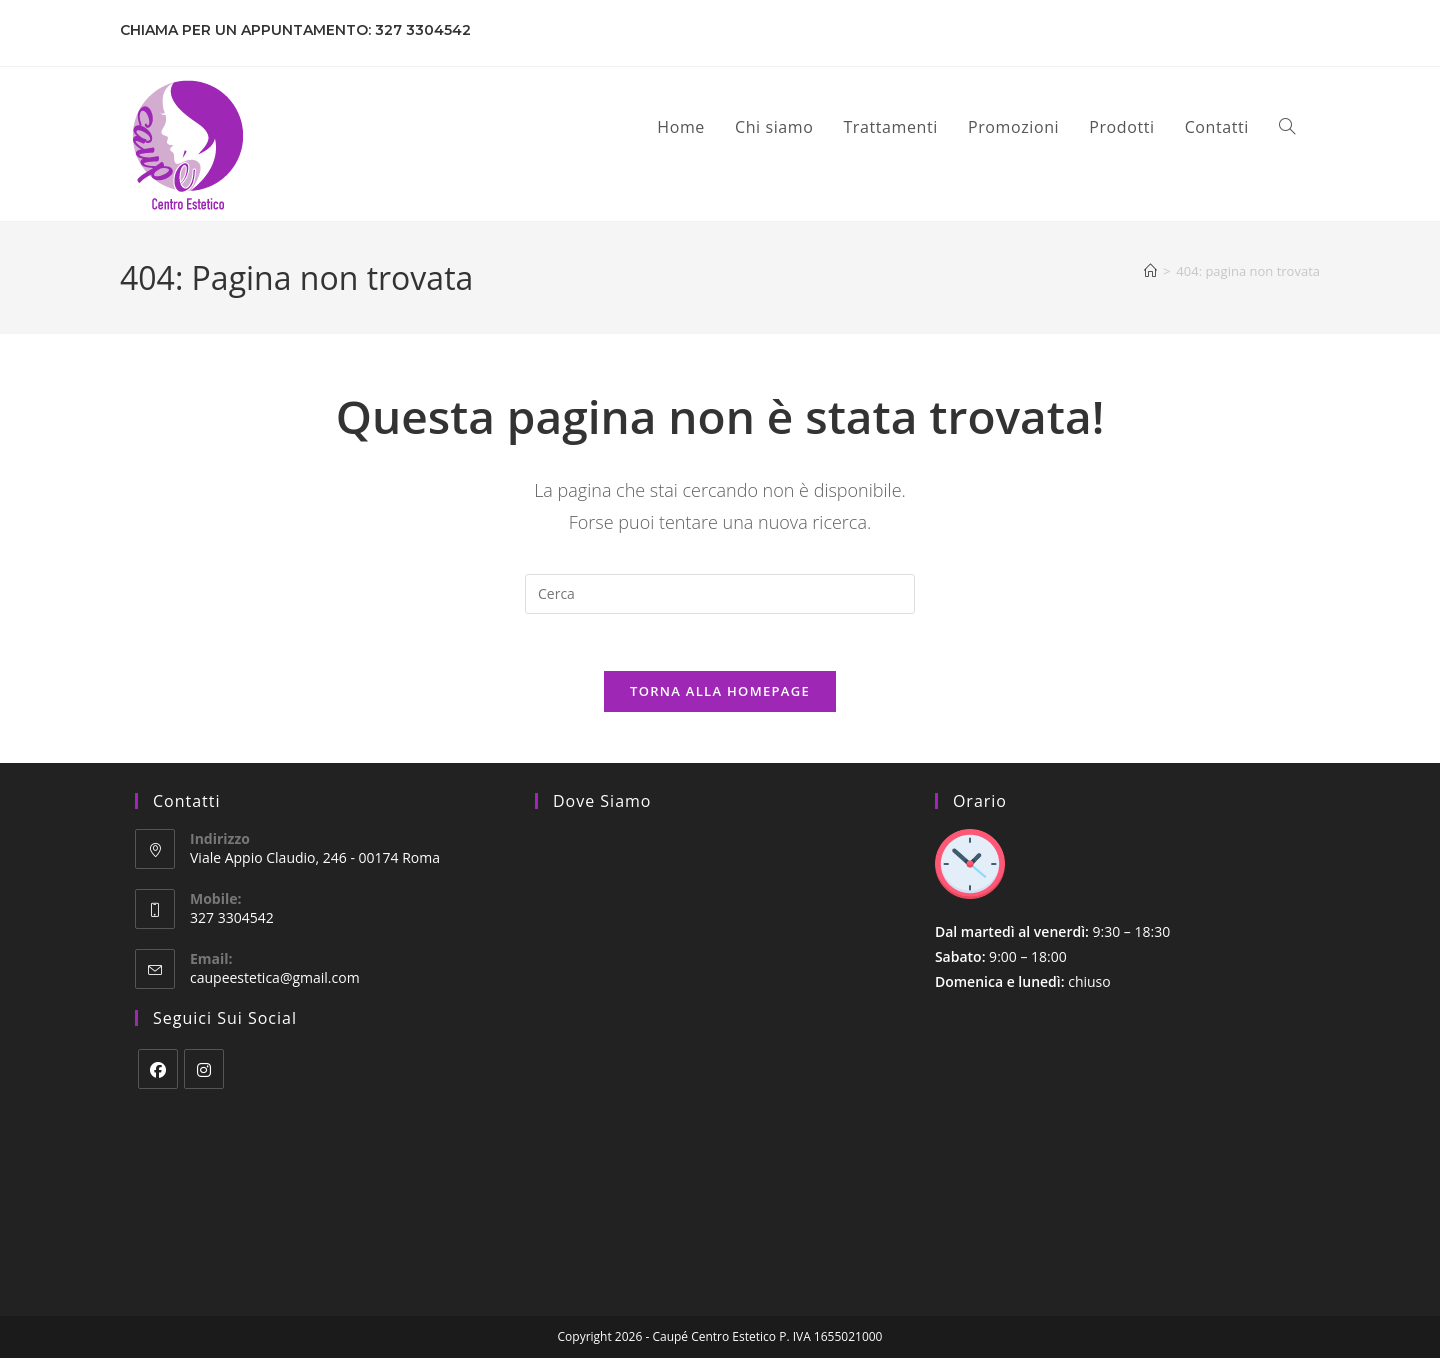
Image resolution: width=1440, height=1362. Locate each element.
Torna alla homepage (720, 695)
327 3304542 (423, 30)
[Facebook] (158, 1072)
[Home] (1150, 271)
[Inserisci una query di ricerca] (720, 594)
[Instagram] (204, 1072)
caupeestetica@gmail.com (275, 980)
